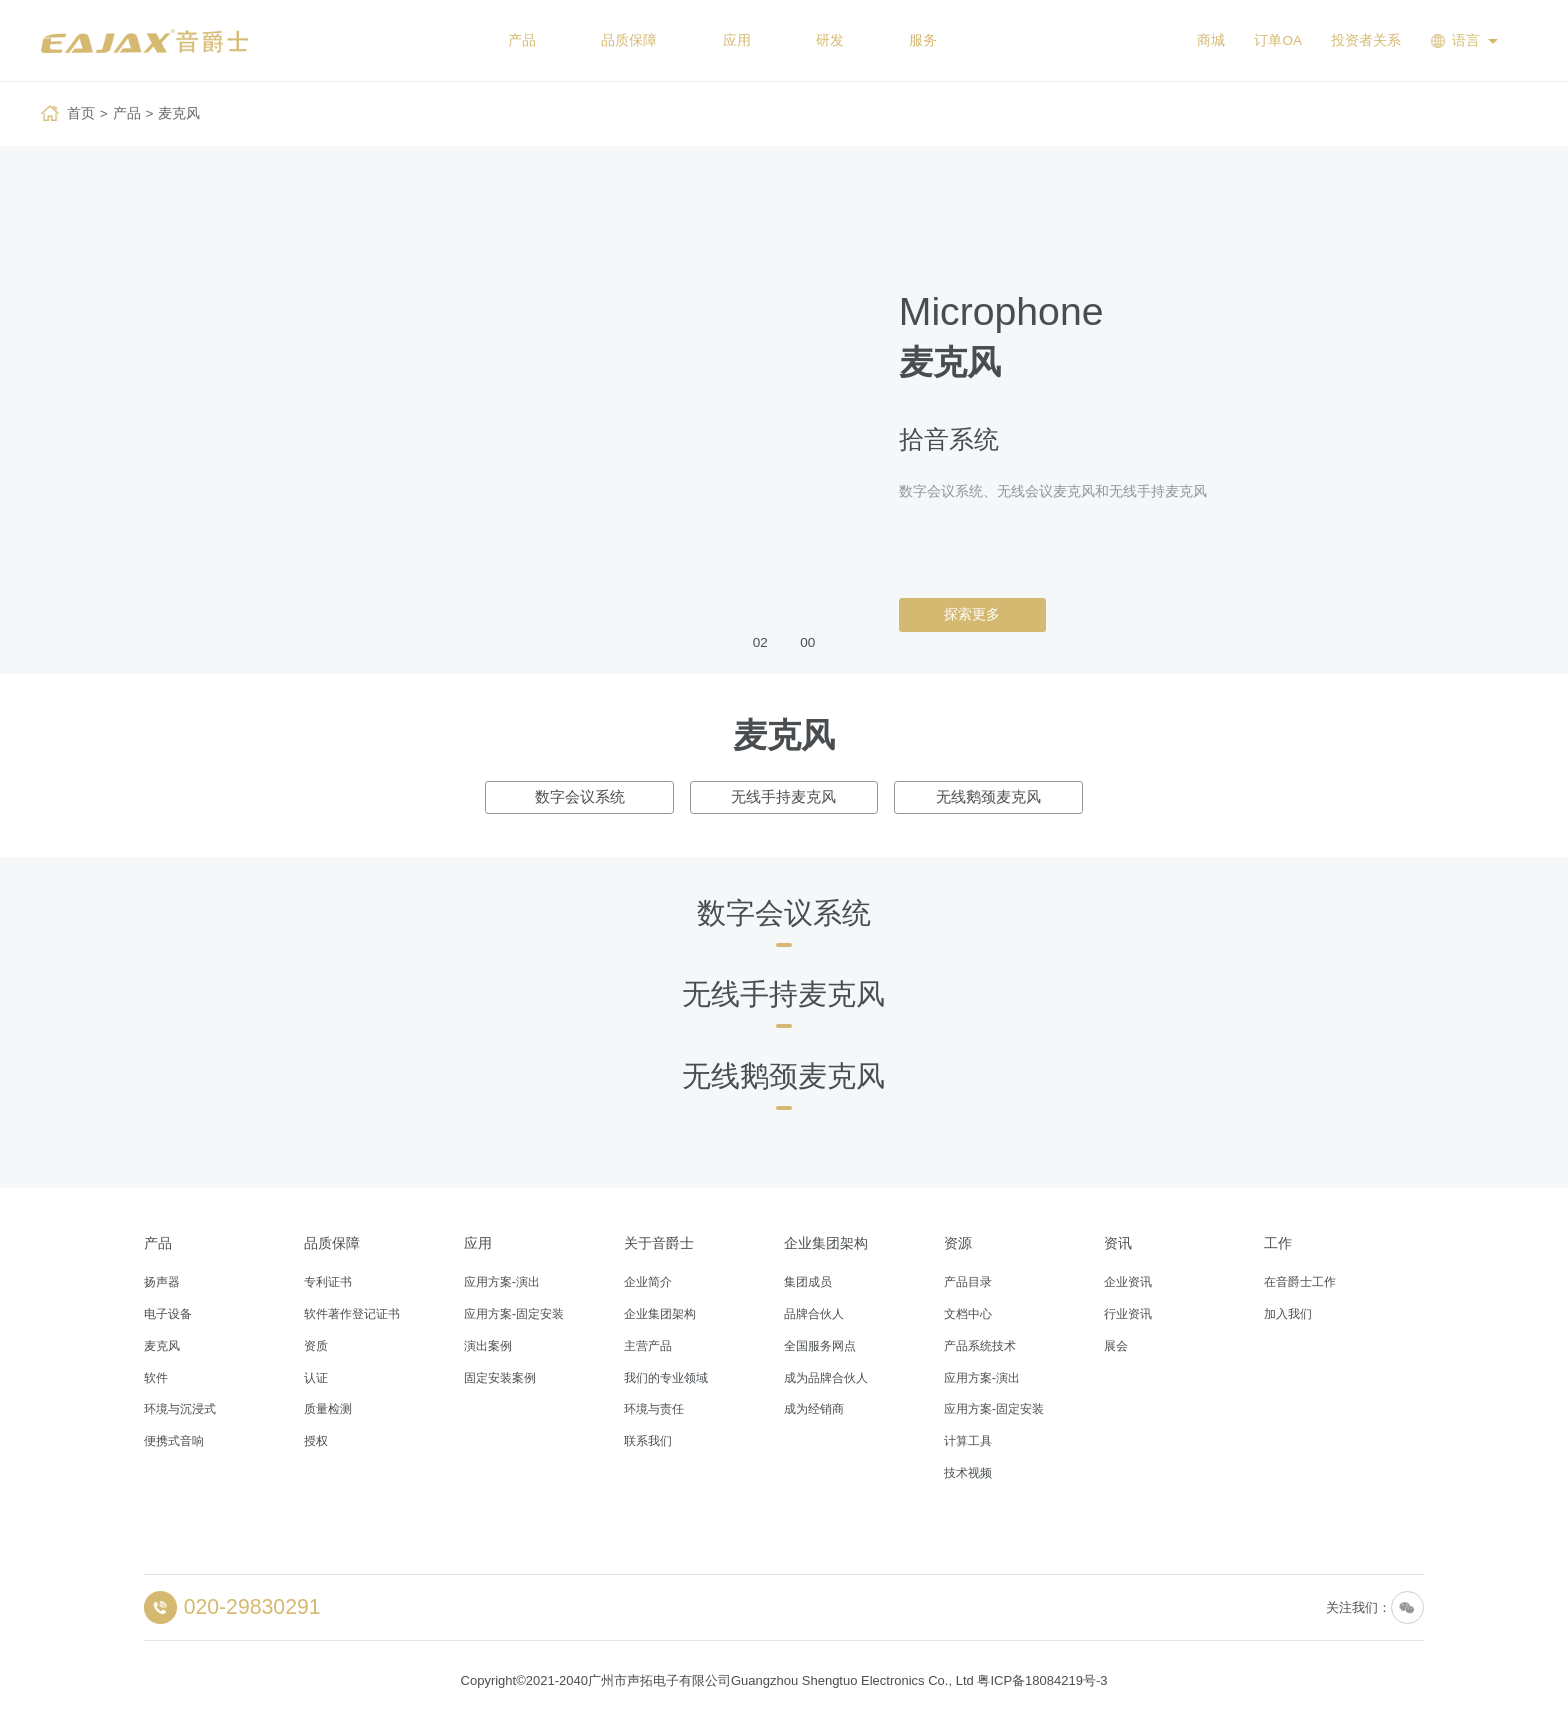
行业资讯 (1128, 1314)
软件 (156, 1378)
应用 (737, 40)
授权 (316, 1441)
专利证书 (328, 1282)
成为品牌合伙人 (826, 1378)
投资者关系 (1366, 40)
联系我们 (648, 1441)
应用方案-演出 (502, 1282)
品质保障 (629, 40)
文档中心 (968, 1314)
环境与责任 (654, 1409)
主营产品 (648, 1346)
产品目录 (968, 1282)
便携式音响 (174, 1441)
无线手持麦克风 (783, 797)
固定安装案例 (500, 1378)
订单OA (1278, 40)
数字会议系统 (580, 797)
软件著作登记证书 (352, 1314)
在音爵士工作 (1300, 1282)
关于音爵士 (659, 1244)
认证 (316, 1378)
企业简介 (648, 1282)
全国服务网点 (820, 1346)
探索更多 (972, 614)
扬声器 (162, 1282)
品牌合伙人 (814, 1314)
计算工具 (968, 1441)
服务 (923, 40)
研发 (830, 40)
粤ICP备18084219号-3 (1042, 1680)
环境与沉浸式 (180, 1409)
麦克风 (179, 113)
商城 (1211, 40)
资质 (316, 1346)
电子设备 (168, 1314)
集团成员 (808, 1282)
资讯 (1118, 1244)
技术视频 (968, 1473)
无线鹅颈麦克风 (988, 797)
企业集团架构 (660, 1314)
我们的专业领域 (666, 1378)
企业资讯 (1128, 1282)
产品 (522, 40)
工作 (1278, 1244)
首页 (81, 113)
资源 (958, 1244)
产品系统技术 (980, 1346)
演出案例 (488, 1346)
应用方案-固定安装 (514, 1314)
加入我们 (1288, 1314)
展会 (1116, 1346)
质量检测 (328, 1409)
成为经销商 (814, 1409)
